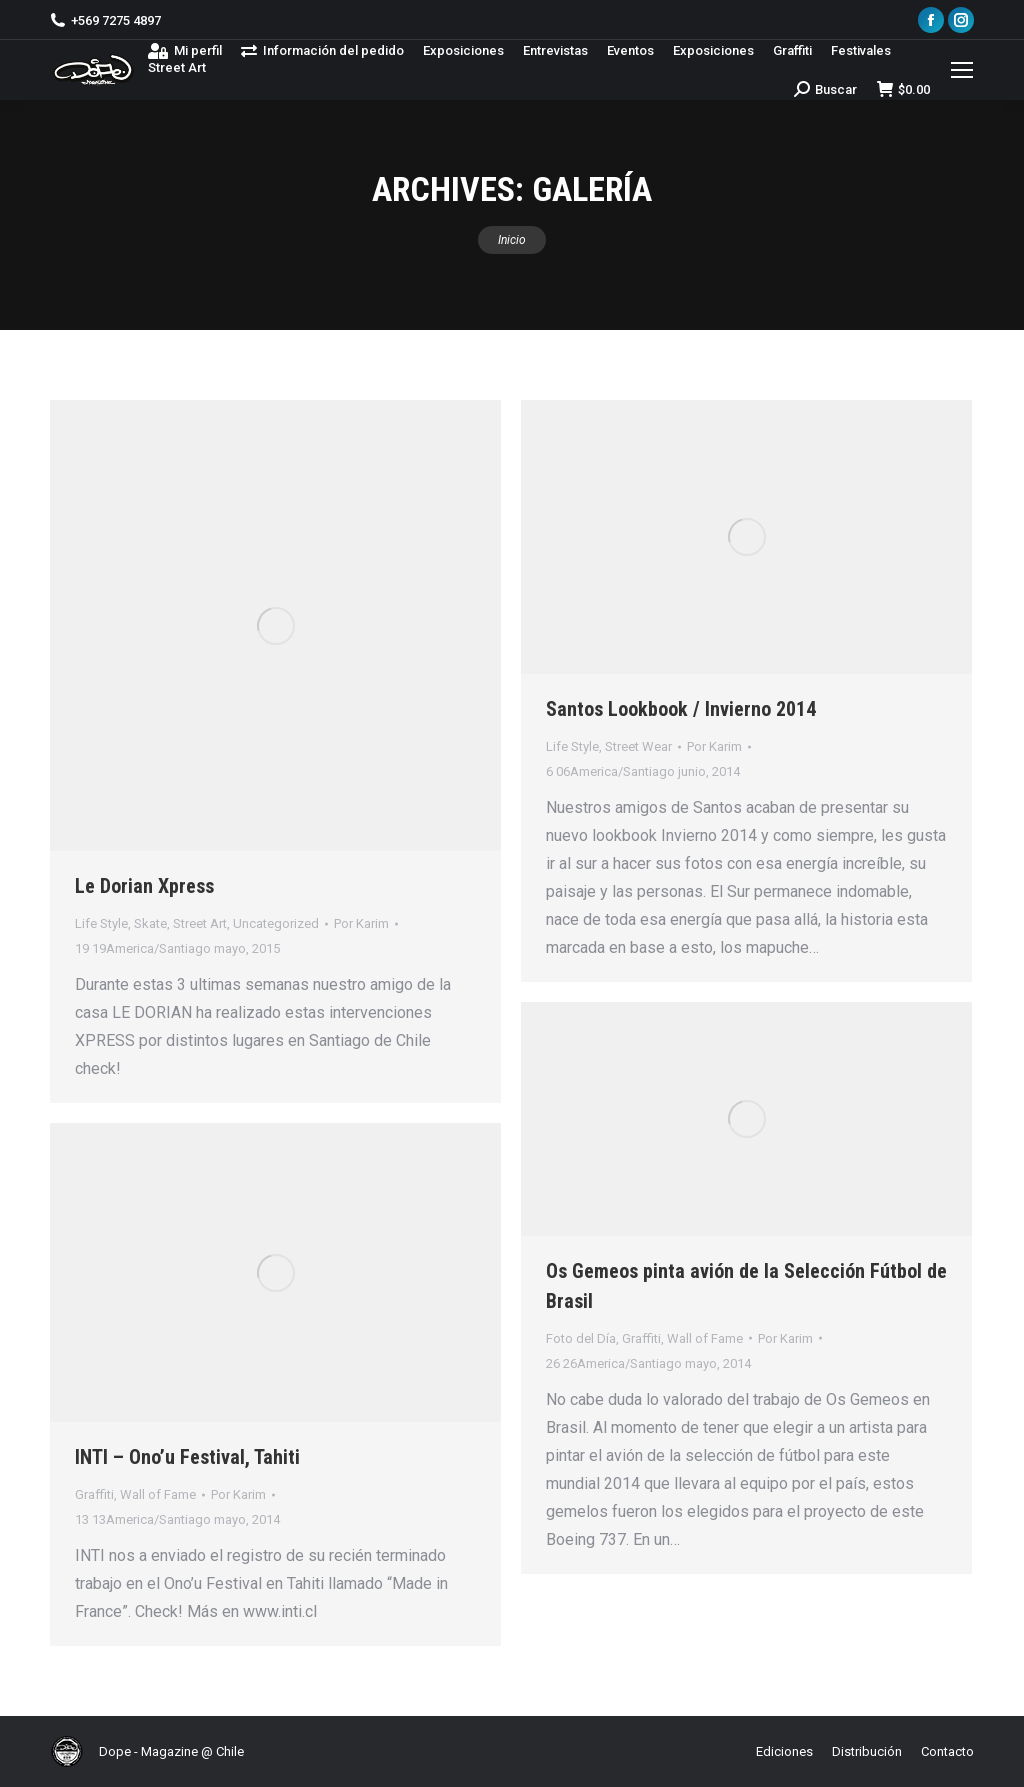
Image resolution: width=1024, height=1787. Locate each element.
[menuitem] (185, 50)
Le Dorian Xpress (144, 886)
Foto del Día (581, 1338)
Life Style (101, 923)
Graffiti (641, 1338)
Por (361, 923)
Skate (150, 923)
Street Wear (638, 746)
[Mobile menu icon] (962, 70)
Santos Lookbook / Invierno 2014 (681, 709)
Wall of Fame (705, 1338)
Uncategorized (276, 923)
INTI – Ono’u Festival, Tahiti (187, 1457)
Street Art (200, 923)
